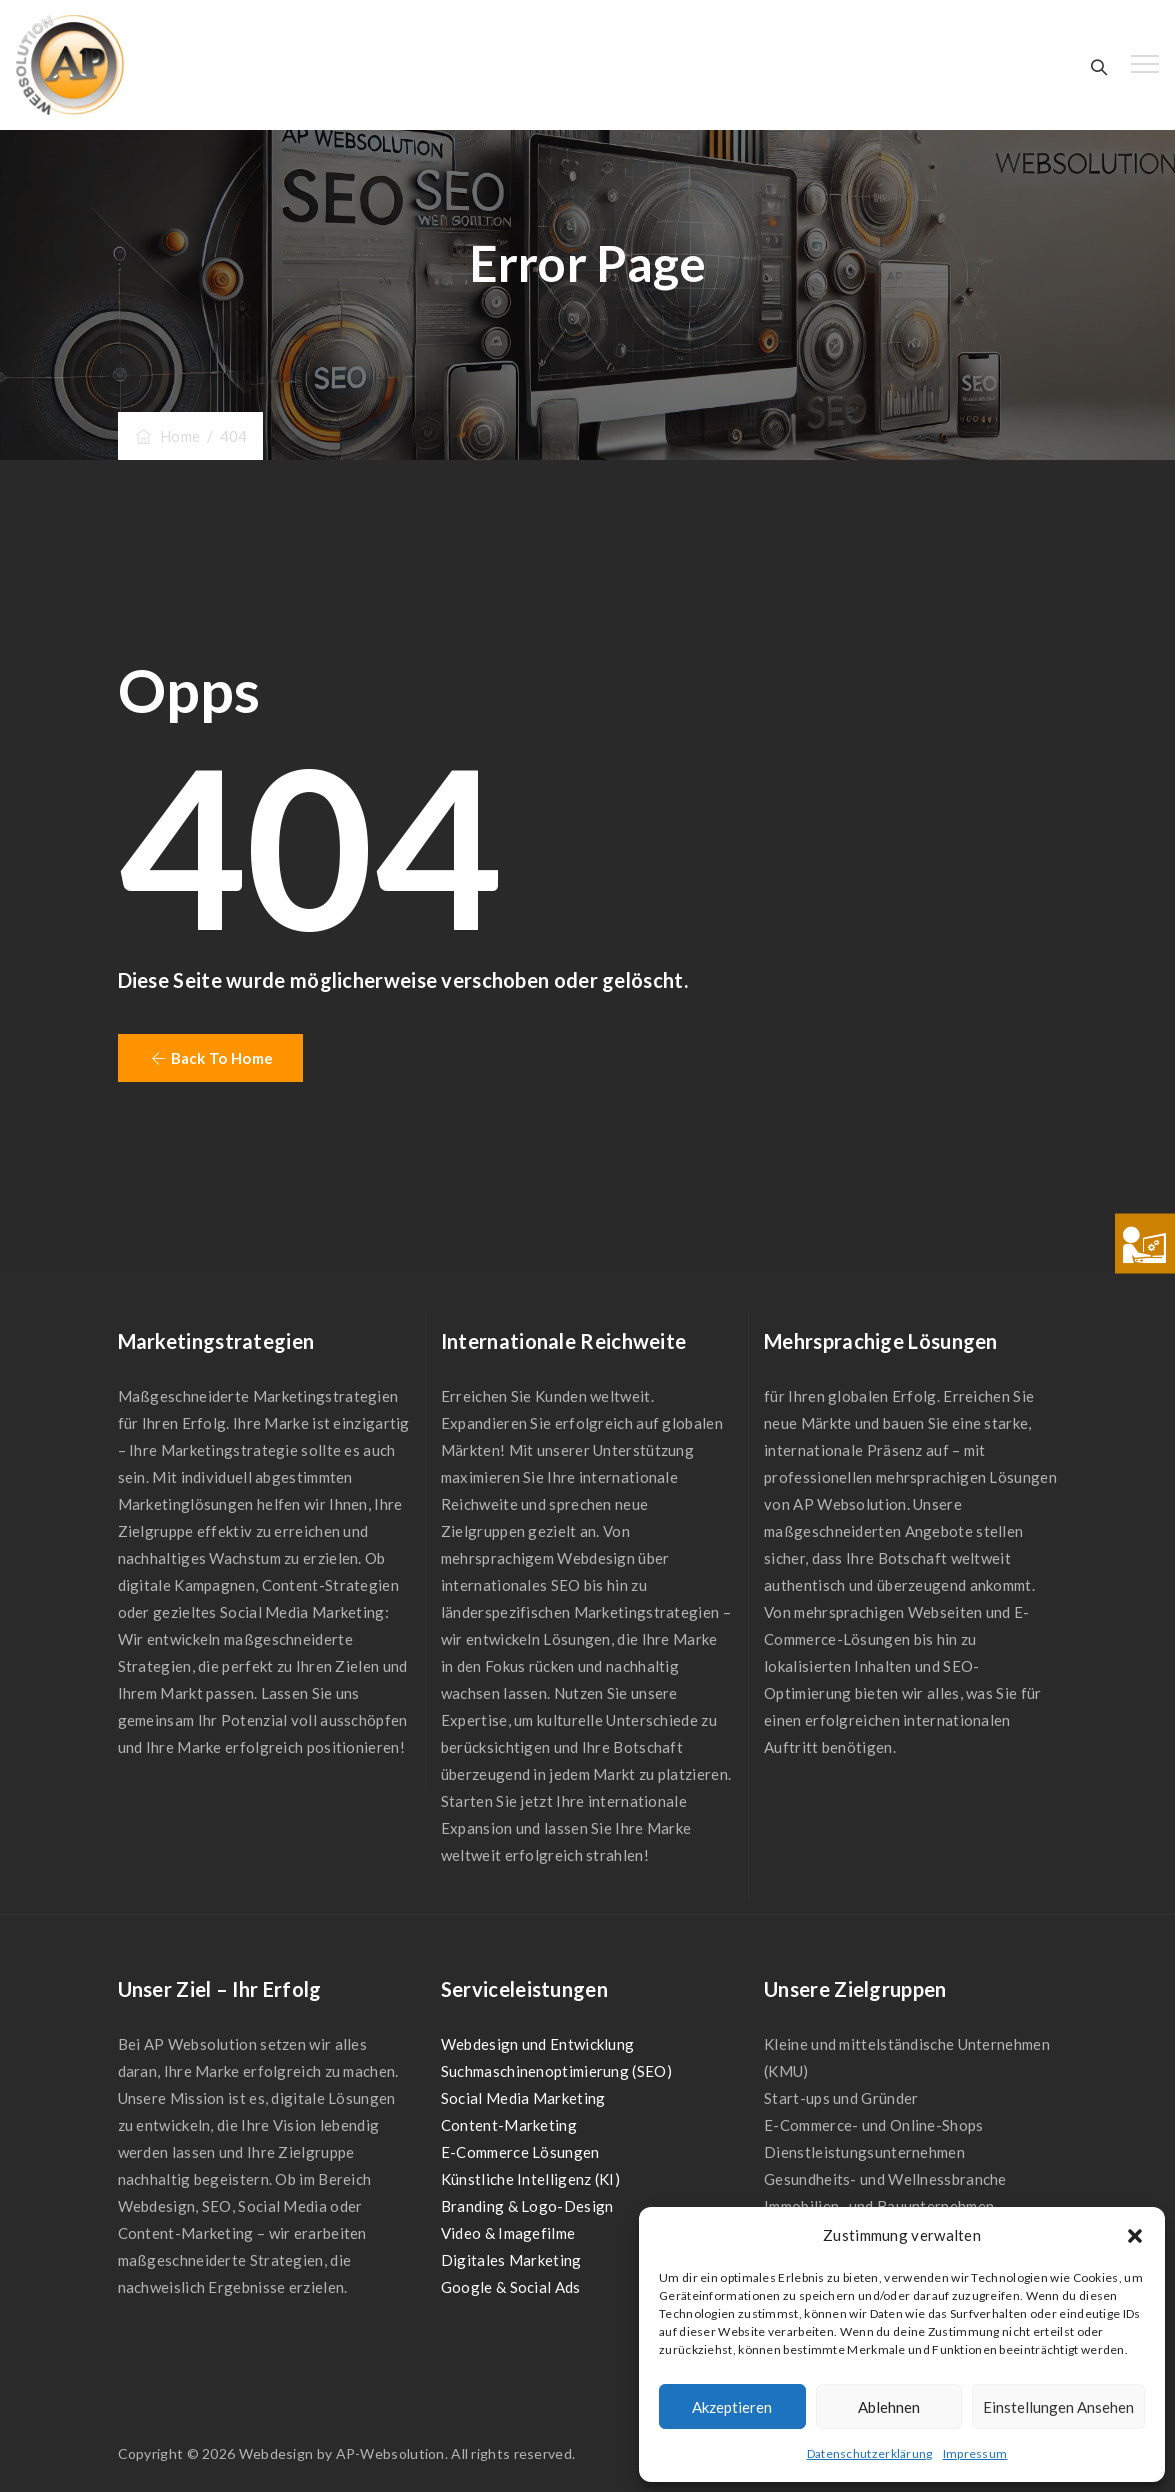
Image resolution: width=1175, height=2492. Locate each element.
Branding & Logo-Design (527, 2206)
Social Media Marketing (523, 2098)
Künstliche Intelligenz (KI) (530, 2179)
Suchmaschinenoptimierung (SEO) (556, 2071)
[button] (1135, 2236)
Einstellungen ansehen (1058, 2407)
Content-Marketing (509, 2125)
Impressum (975, 2453)
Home (167, 436)
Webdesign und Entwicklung (538, 2044)
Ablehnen (889, 2407)
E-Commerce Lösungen (520, 2152)
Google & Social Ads (511, 2287)
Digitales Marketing (511, 2260)
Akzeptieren (732, 2407)
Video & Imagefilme (508, 2233)
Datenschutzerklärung (870, 2453)
